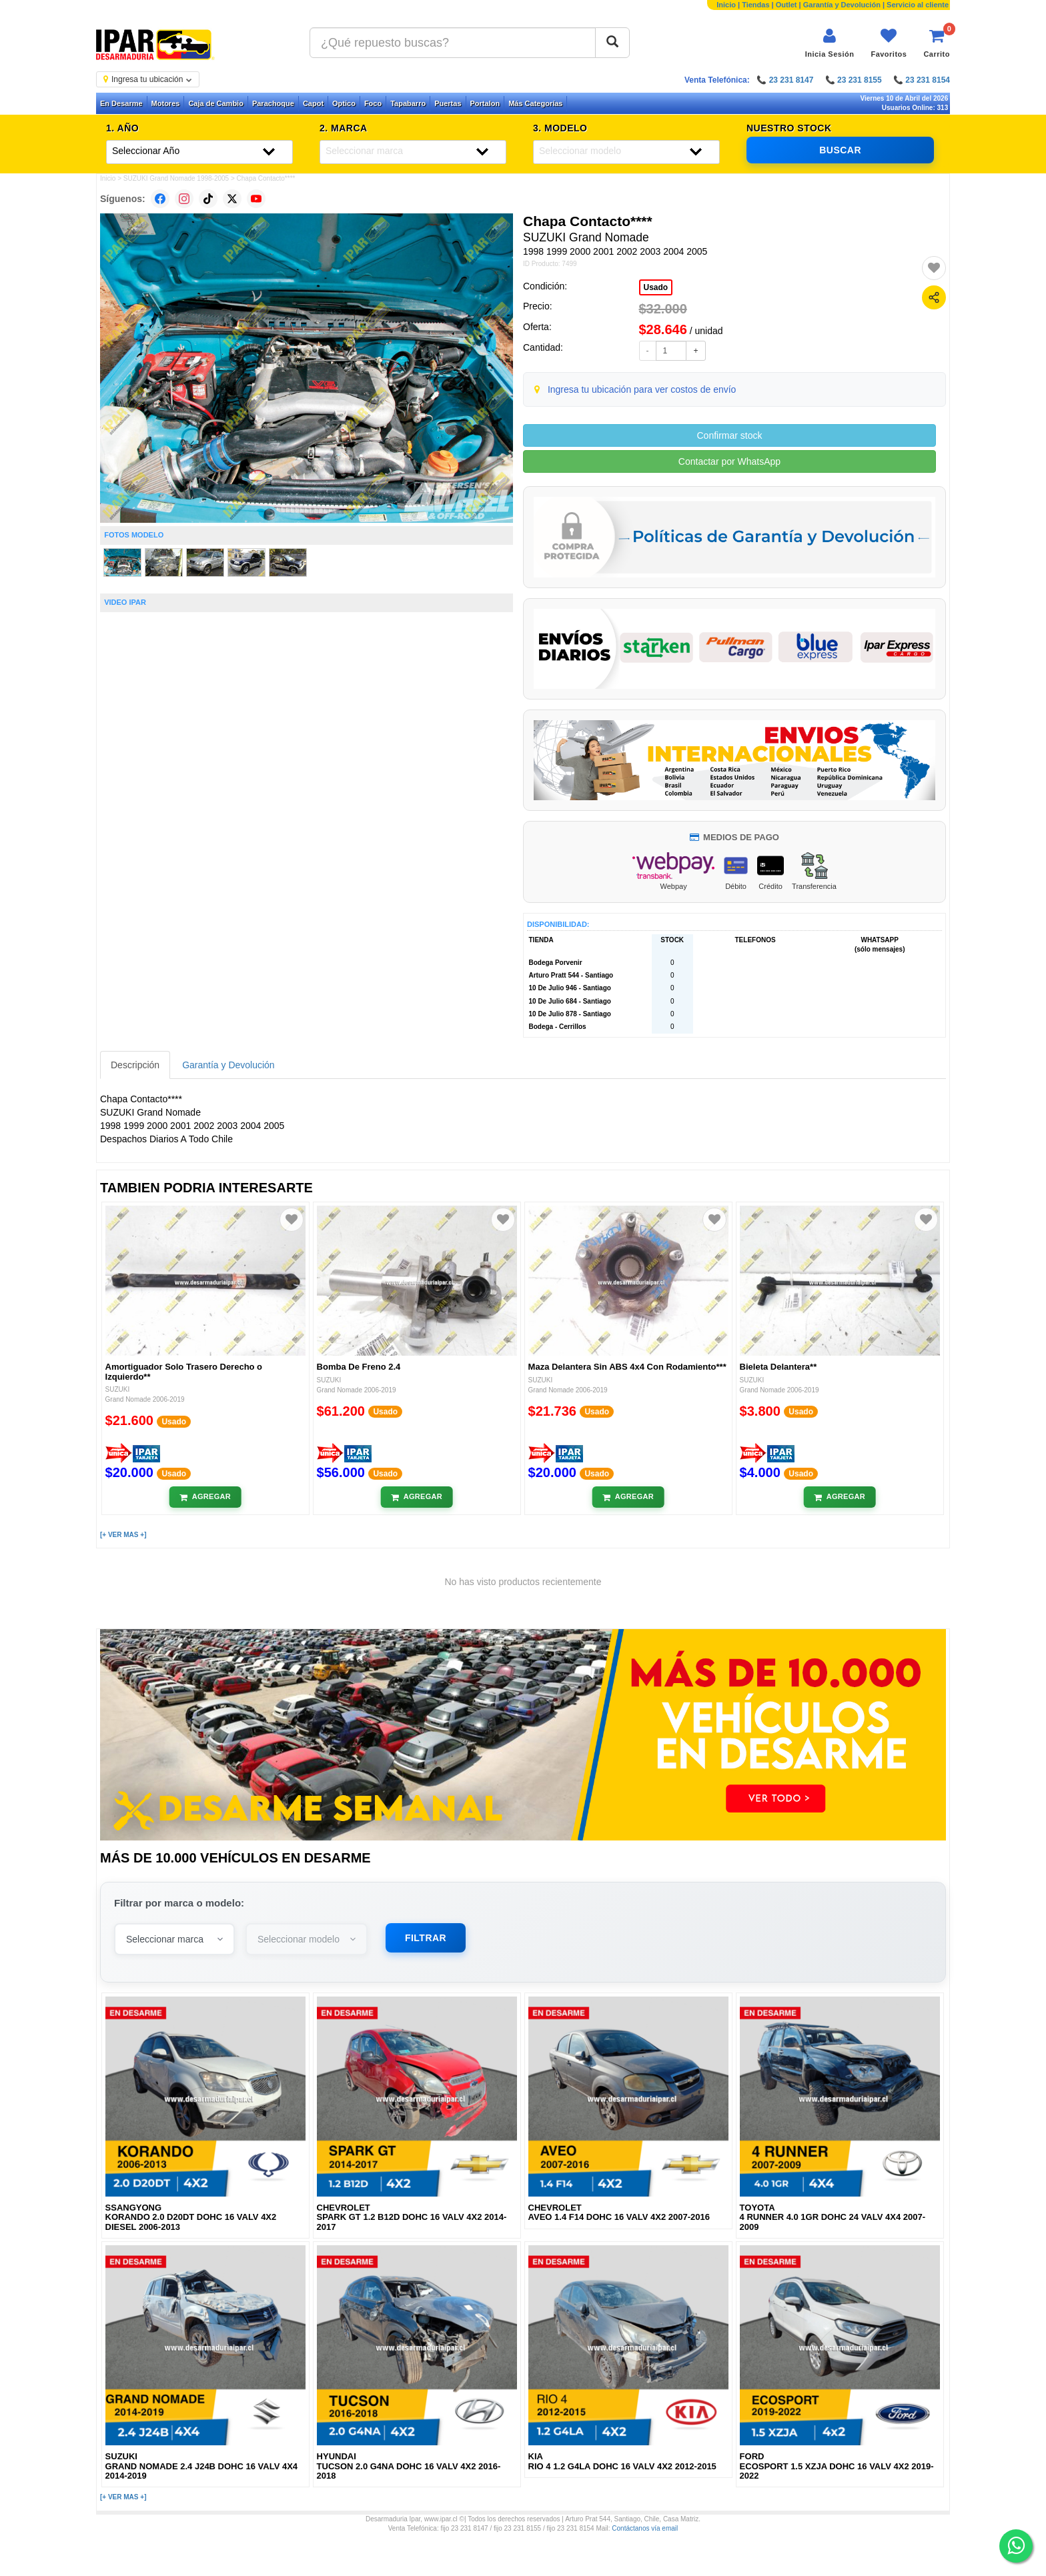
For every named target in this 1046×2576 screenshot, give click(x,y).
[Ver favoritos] (889, 43)
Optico (344, 103)
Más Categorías (535, 103)
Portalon (485, 103)
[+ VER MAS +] (123, 1534)
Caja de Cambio (215, 103)
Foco (373, 103)
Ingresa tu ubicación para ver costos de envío (642, 389)
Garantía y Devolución (842, 5)
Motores (165, 103)
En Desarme (121, 103)
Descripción (135, 1065)
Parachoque (273, 103)
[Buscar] (612, 42)
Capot (313, 103)
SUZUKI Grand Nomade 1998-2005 (176, 178)
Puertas (447, 103)
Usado (656, 287)
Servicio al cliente (918, 5)
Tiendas (755, 5)
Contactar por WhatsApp (729, 461)
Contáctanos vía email (645, 2528)
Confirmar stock (729, 435)
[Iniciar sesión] (830, 43)
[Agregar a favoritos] (934, 268)
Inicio (726, 5)
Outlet (786, 5)
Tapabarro (408, 103)
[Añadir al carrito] (205, 1497)
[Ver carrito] (936, 43)
